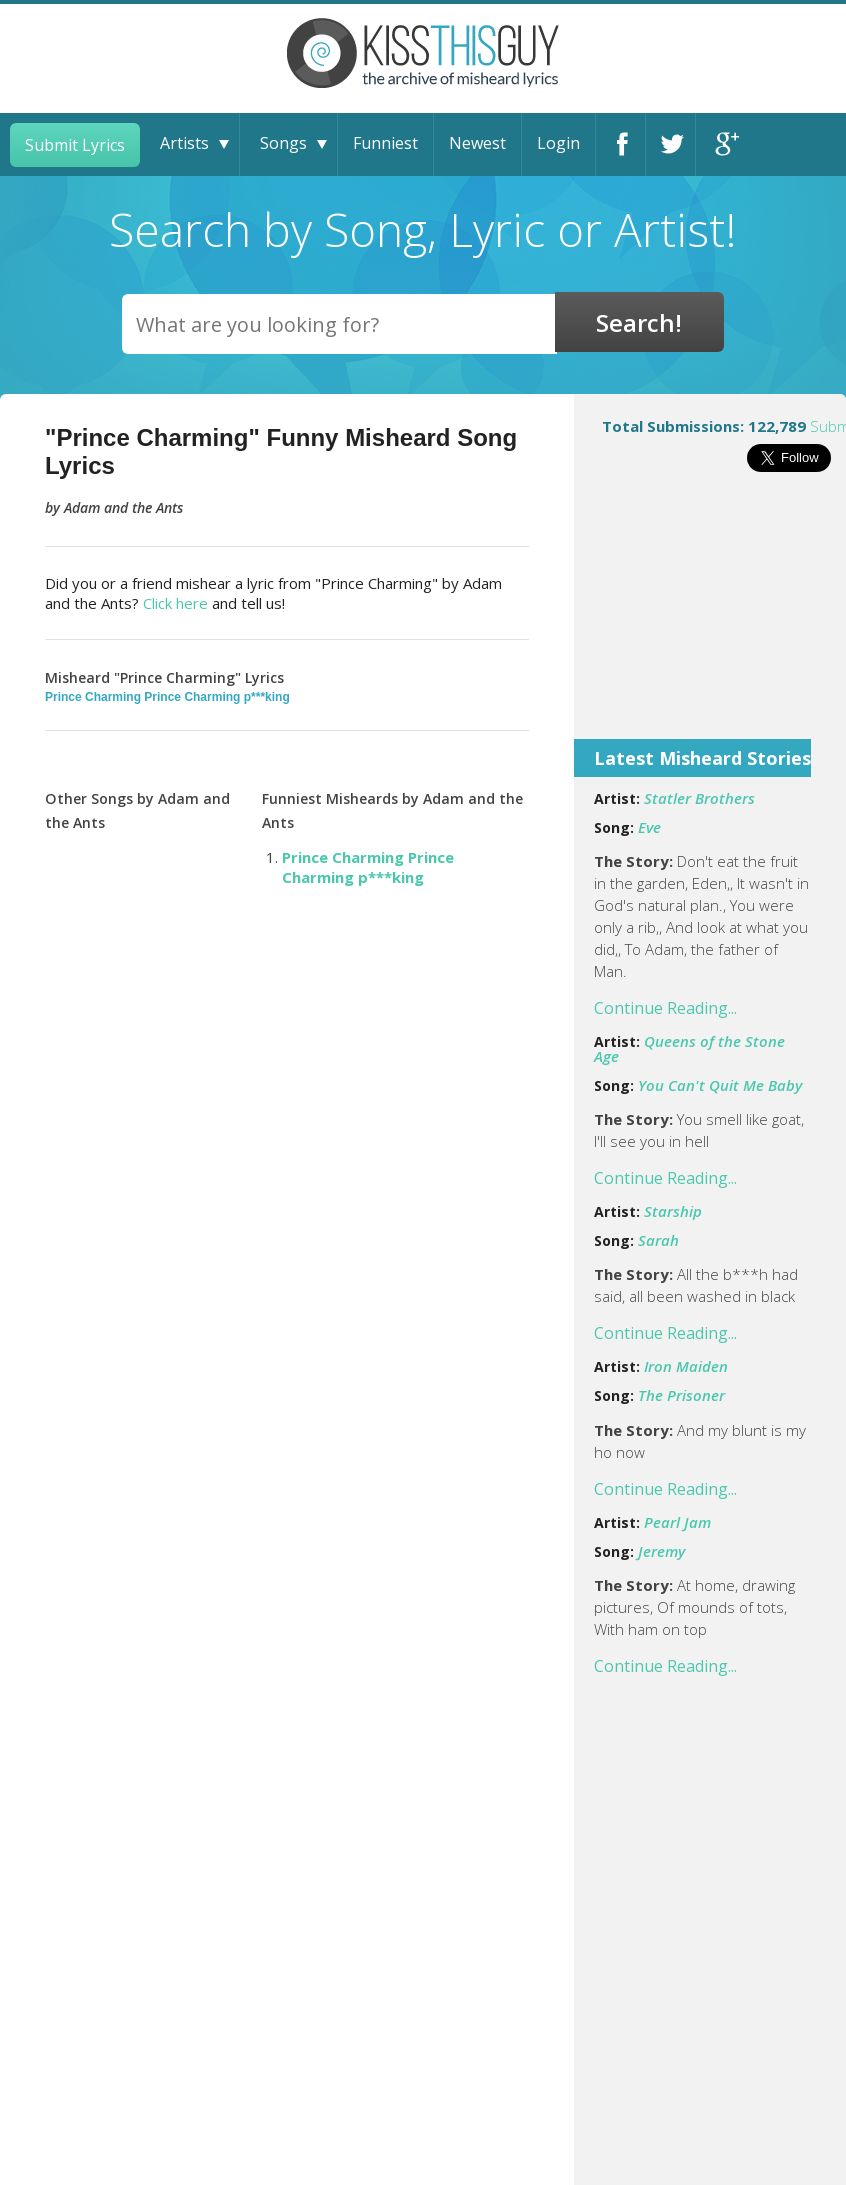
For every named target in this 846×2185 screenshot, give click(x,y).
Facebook (620, 144)
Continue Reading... (665, 1008)
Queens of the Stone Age (689, 1048)
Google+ (721, 144)
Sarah (658, 1240)
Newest (477, 143)
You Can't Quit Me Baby (720, 1085)
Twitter (670, 144)
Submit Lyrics (75, 145)
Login (558, 143)
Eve (649, 827)
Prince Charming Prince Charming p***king (167, 697)
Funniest (385, 143)
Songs (283, 143)
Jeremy (661, 1551)
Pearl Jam (677, 1522)
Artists (184, 143)
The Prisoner (681, 1395)
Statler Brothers (699, 798)
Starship (673, 1211)
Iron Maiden (686, 1366)
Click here (175, 603)
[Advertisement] (710, 619)
